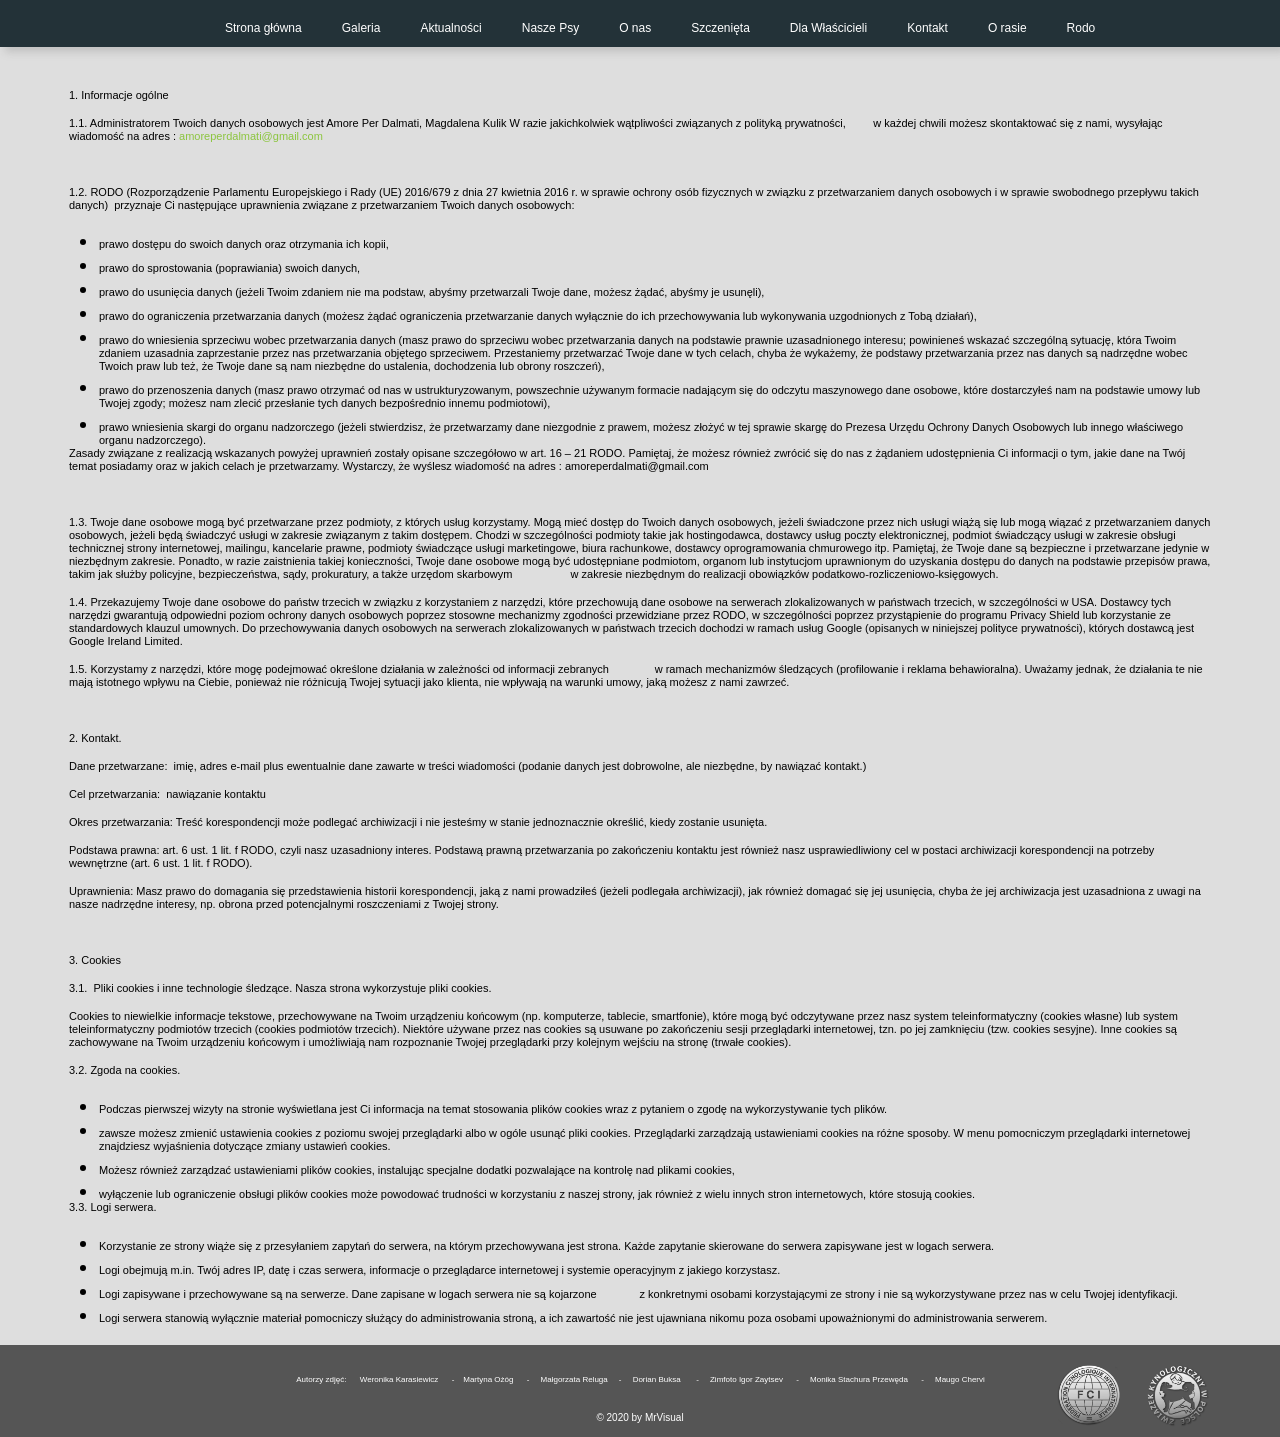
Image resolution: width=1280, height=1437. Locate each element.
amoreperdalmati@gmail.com (251, 136)
